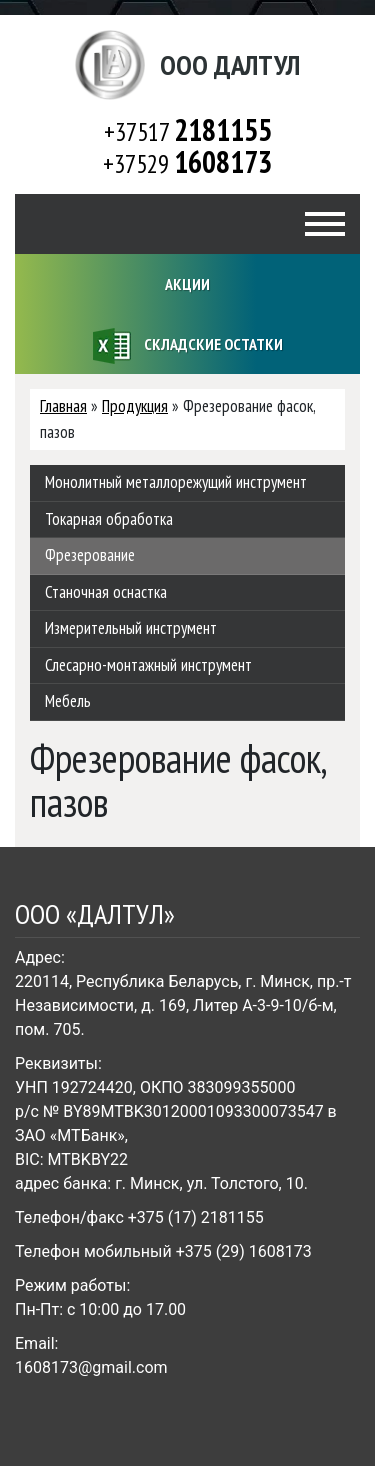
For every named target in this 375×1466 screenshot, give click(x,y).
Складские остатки (188, 346)
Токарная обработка (109, 519)
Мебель (68, 701)
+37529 (187, 163)
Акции (187, 284)
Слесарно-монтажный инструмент (148, 665)
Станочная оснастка (106, 592)
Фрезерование (90, 555)
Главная (63, 406)
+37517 (188, 131)
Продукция (135, 406)
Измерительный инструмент (131, 628)
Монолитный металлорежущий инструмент (176, 482)
